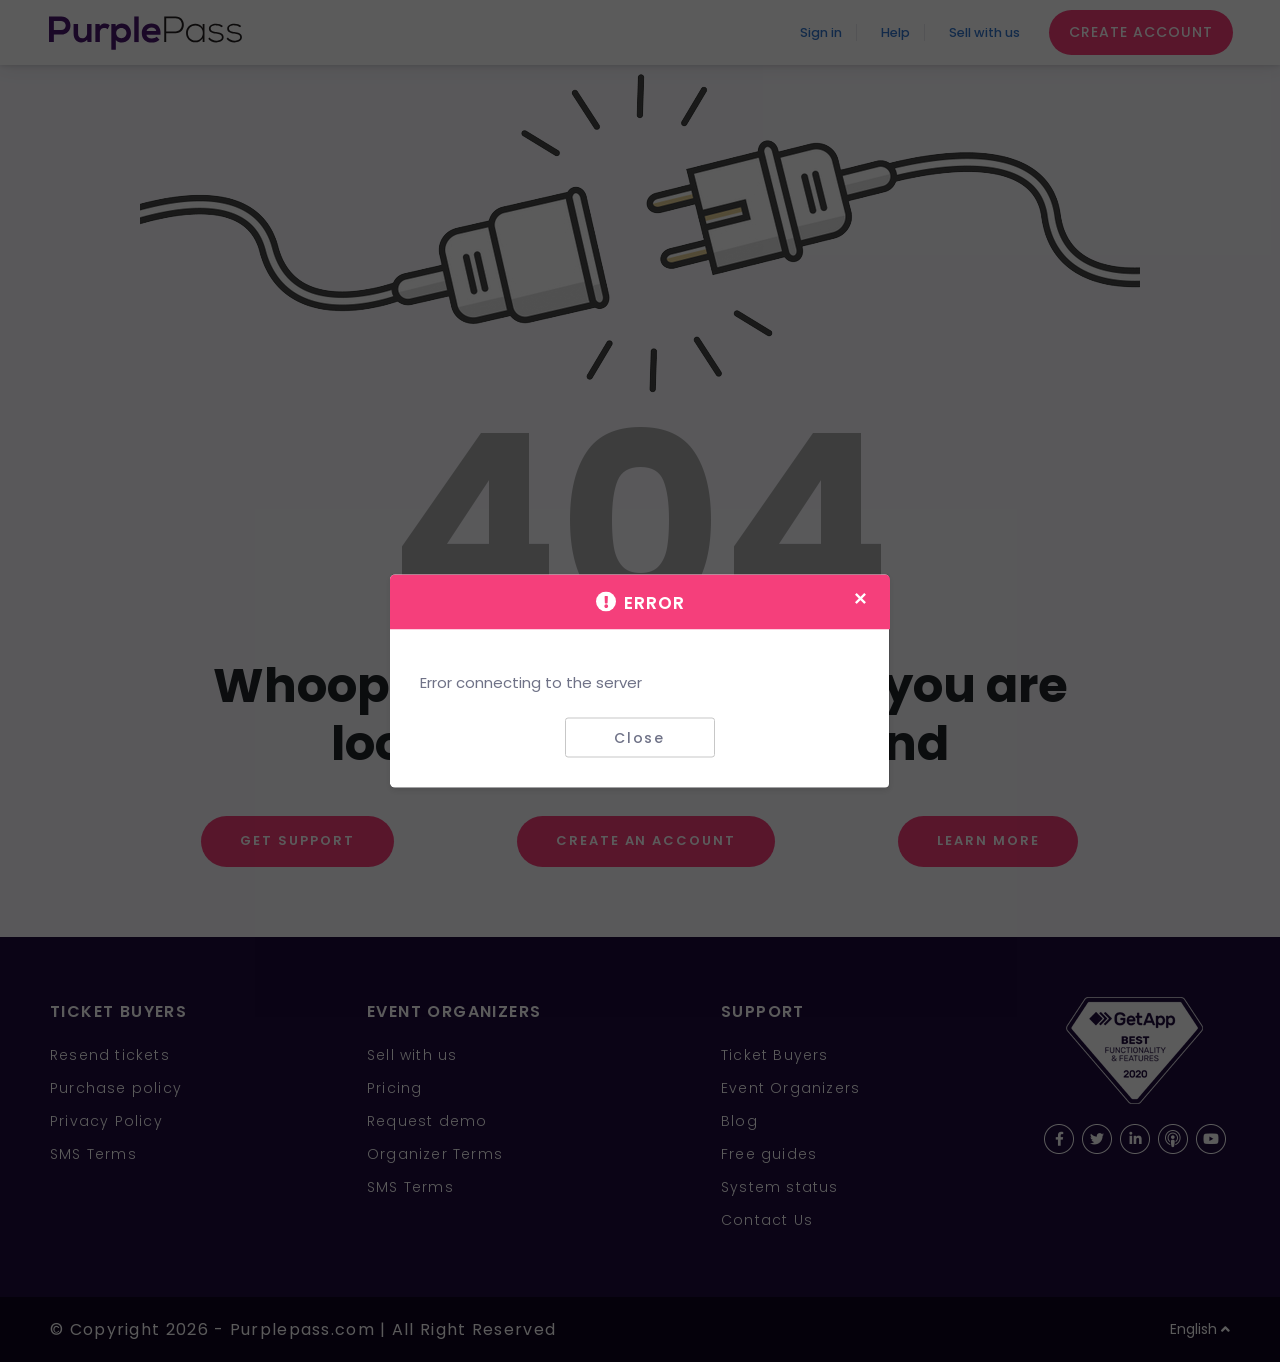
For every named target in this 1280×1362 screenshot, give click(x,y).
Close (639, 737)
